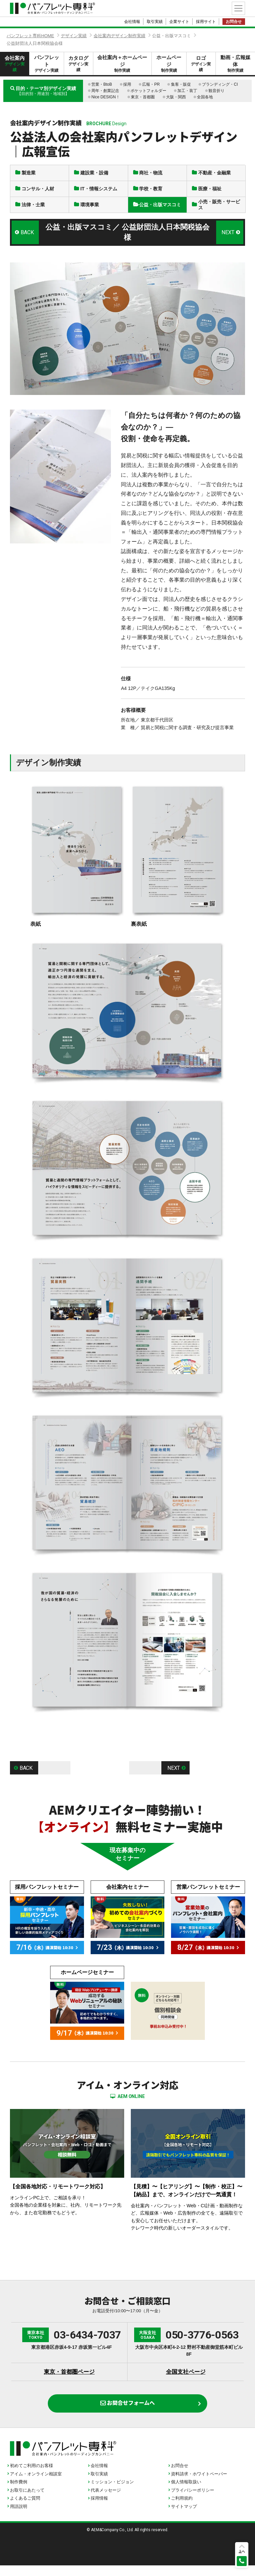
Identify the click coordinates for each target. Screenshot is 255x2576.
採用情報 (99, 2508)
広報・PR (151, 84)
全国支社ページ (186, 2379)
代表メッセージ (106, 2500)
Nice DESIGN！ (105, 97)
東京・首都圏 (143, 97)
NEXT (227, 238)
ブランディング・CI (220, 84)
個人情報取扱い (186, 2492)
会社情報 (132, 21)
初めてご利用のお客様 (31, 2476)
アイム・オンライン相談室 (36, 2484)
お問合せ (234, 21)
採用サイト (206, 21)
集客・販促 (181, 84)
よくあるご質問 (25, 2508)
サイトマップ (184, 2517)
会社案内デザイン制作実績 (119, 35)
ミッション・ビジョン (112, 2492)
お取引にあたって (27, 2500)
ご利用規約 (182, 2508)
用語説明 (18, 2517)
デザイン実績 (74, 35)
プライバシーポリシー (192, 2500)
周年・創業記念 (105, 90)
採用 (127, 84)
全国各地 (205, 97)
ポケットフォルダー (148, 90)
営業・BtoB (101, 84)
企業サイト (179, 21)
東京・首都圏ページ (69, 2379)
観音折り (216, 90)
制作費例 (18, 2492)
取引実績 (155, 21)
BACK (28, 238)
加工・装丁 (187, 90)
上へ (241, 2551)
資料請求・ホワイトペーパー (199, 2484)
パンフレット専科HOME (30, 35)
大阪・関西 (176, 97)
